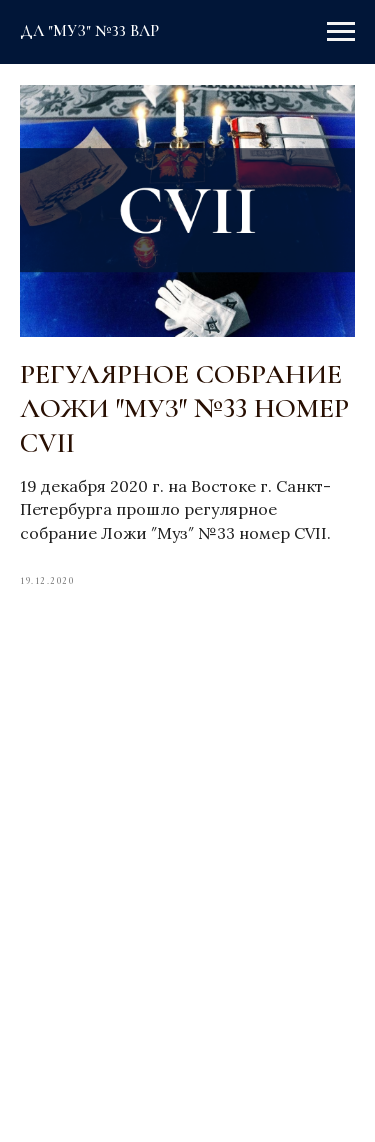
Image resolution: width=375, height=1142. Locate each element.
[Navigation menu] (341, 32)
